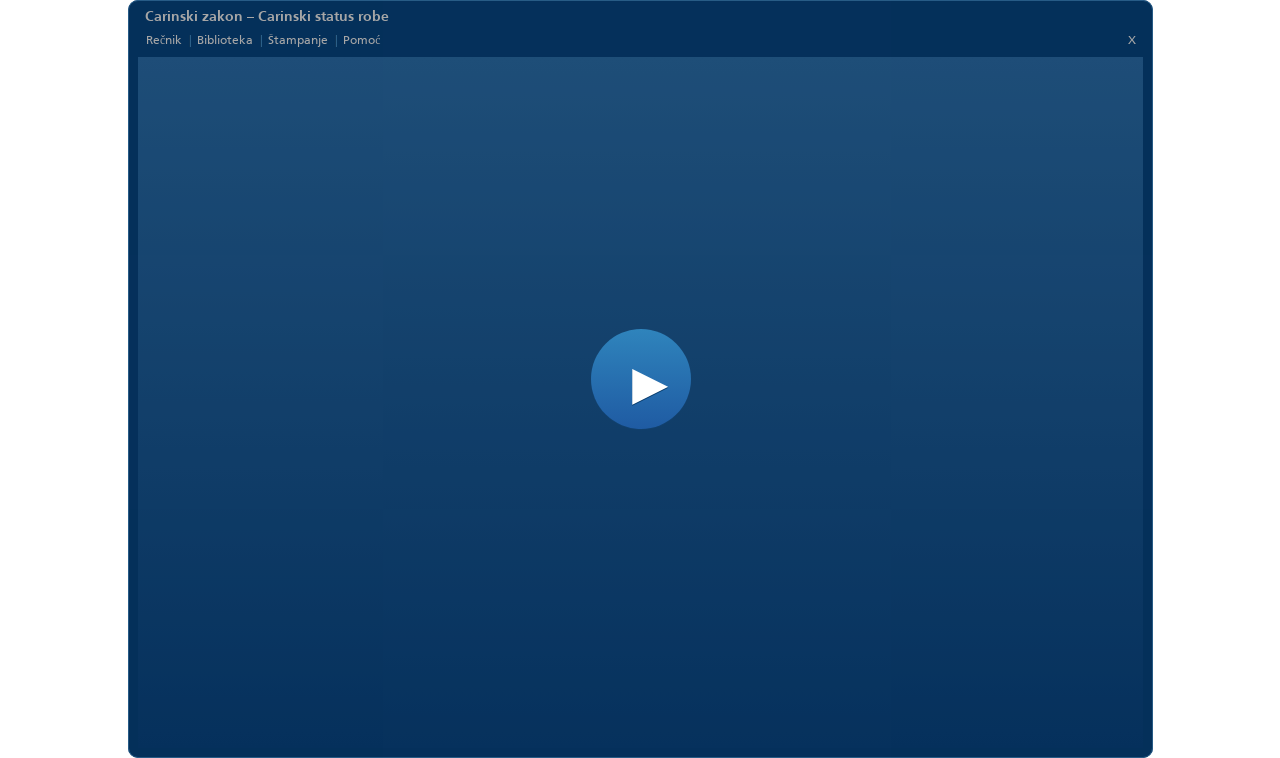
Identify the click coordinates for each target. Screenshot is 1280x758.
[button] (641, 379)
